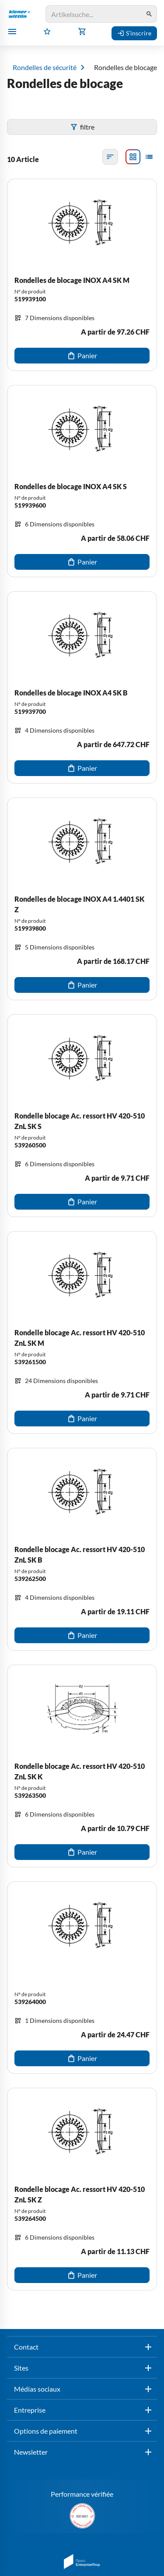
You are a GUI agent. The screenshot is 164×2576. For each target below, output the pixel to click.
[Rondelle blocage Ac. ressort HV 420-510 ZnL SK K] (82, 1766)
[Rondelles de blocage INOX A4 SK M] (82, 275)
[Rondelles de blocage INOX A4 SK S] (82, 481)
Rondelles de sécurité (45, 67)
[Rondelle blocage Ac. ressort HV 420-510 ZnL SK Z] (82, 2189)
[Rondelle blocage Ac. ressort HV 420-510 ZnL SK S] (82, 1116)
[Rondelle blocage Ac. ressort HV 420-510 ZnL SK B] (82, 1549)
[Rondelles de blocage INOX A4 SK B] (82, 687)
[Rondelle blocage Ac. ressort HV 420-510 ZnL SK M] (82, 1332)
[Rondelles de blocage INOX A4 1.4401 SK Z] (82, 899)
